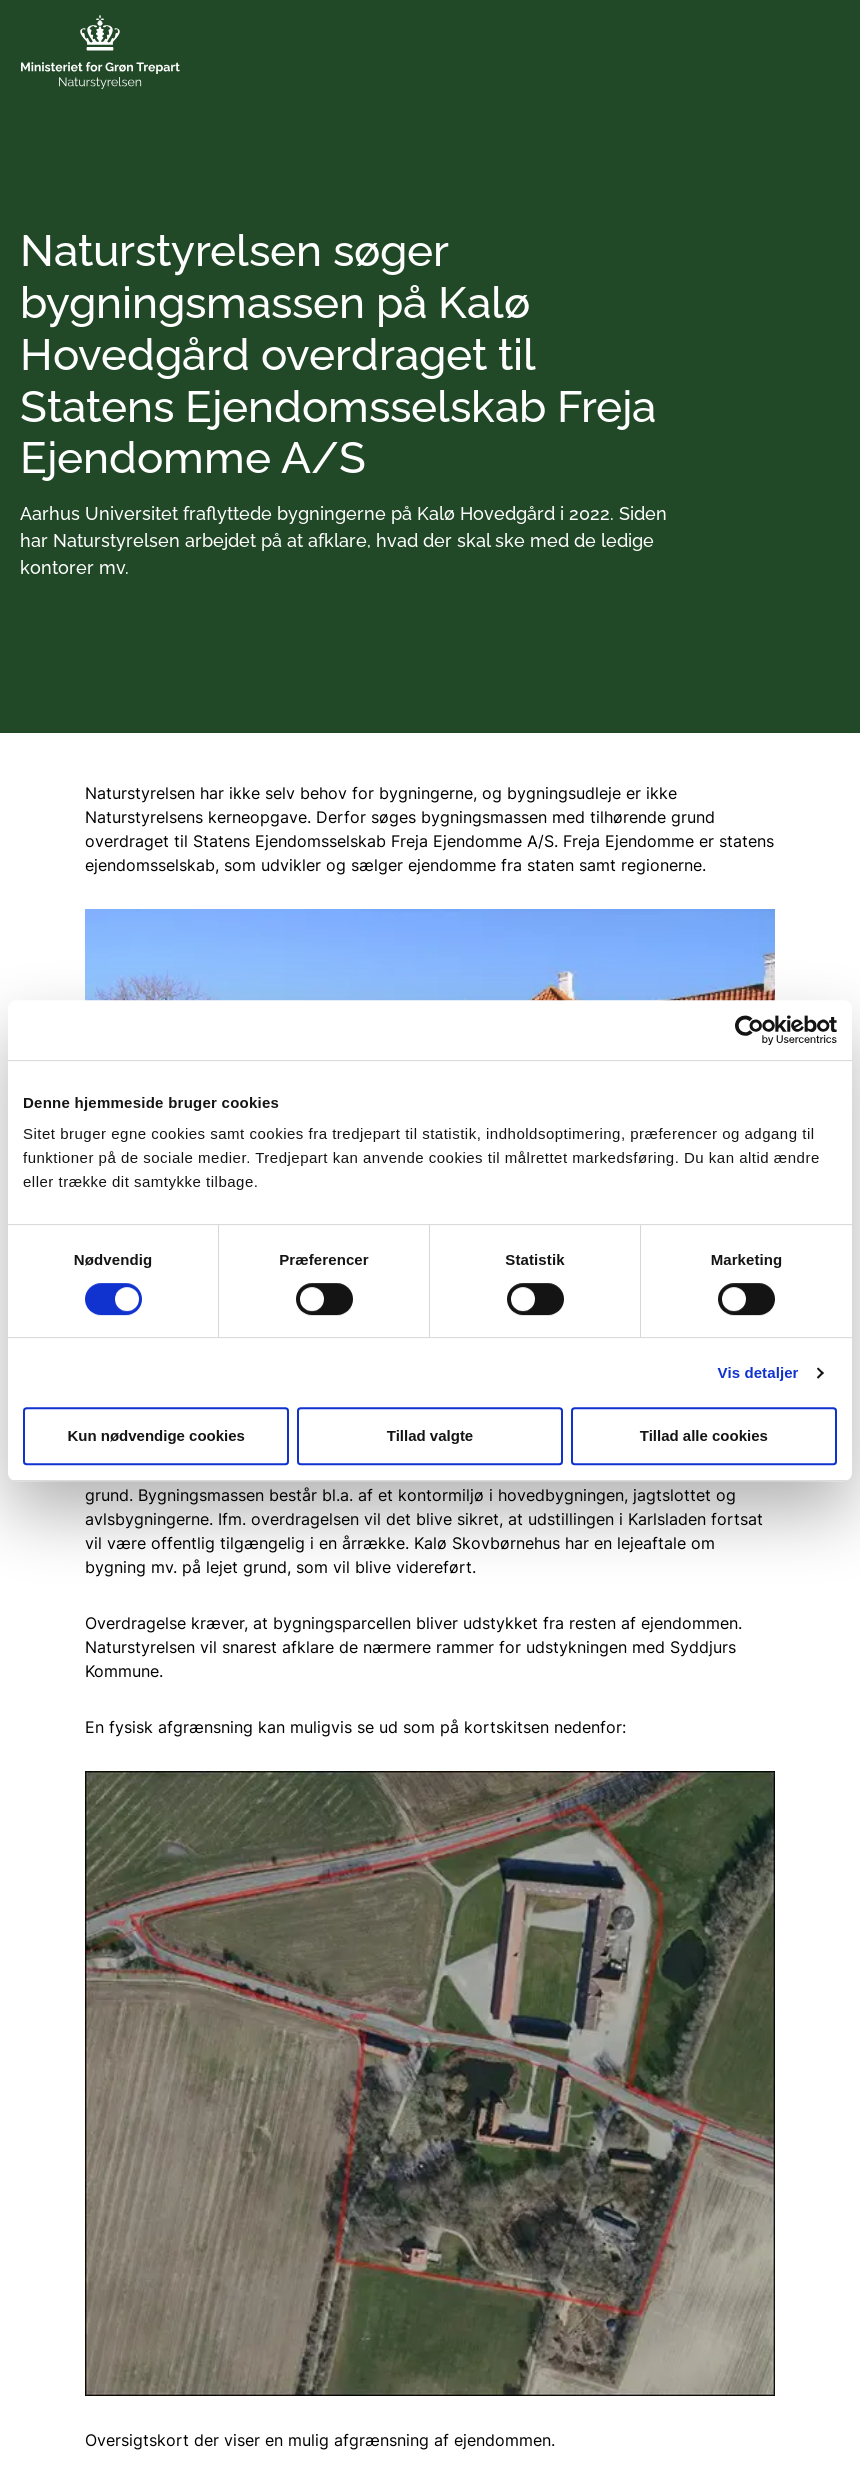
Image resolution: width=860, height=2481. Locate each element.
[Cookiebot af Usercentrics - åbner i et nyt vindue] (749, 1030)
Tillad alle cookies (704, 1435)
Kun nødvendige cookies (156, 1435)
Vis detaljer (758, 1372)
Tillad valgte (430, 1435)
